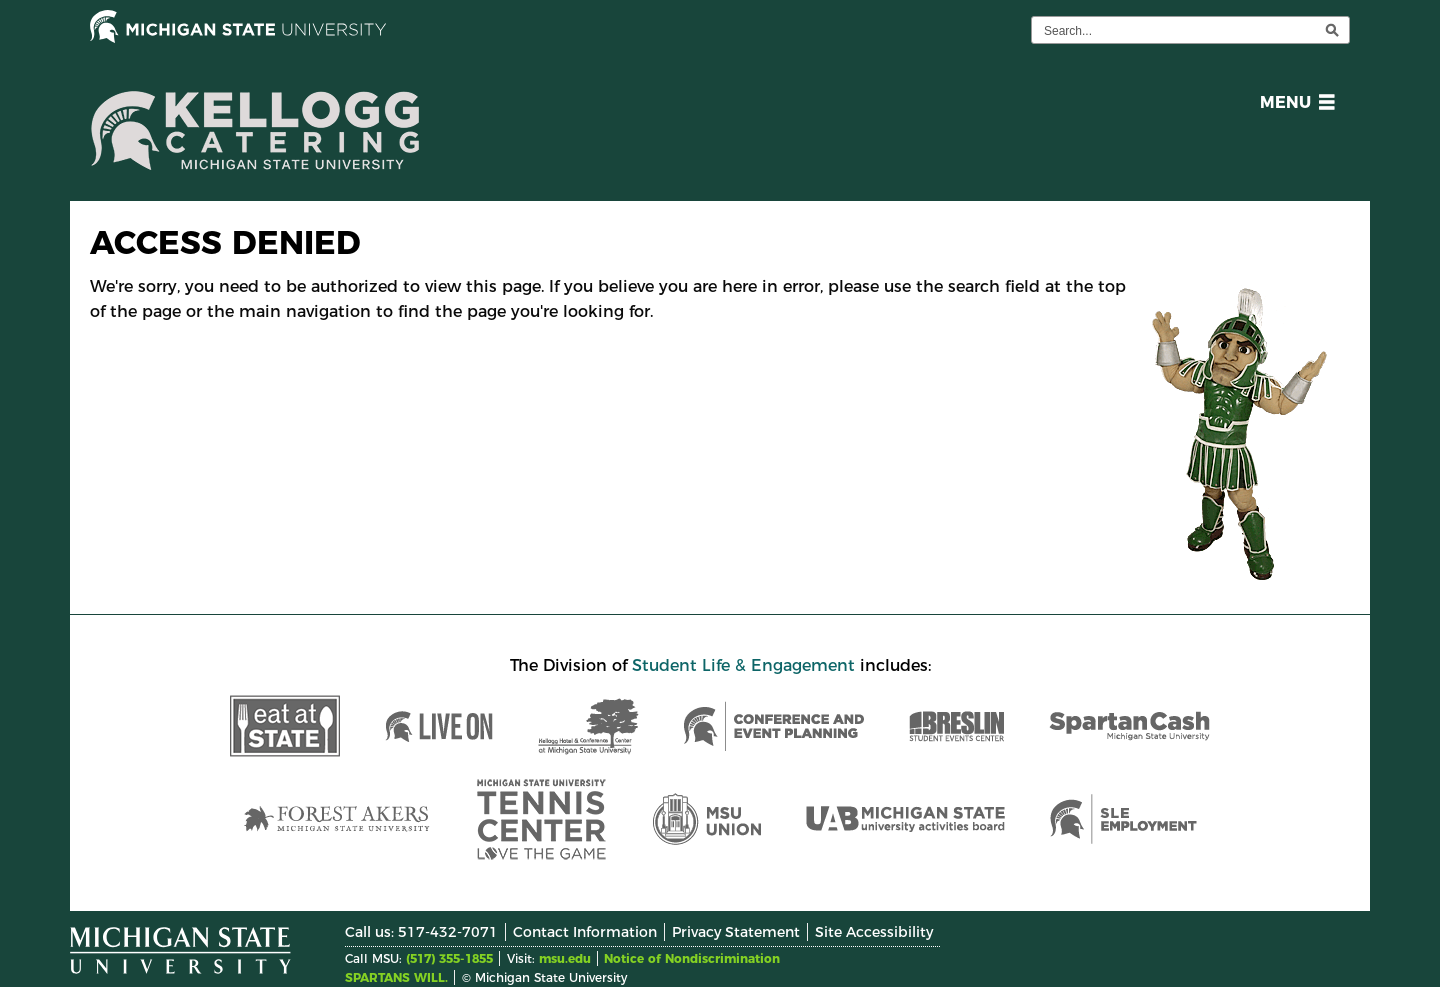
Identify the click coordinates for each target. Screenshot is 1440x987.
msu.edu (565, 958)
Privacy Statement (736, 932)
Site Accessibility (874, 932)
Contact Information (585, 932)
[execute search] (1332, 30)
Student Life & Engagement (743, 665)
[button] (1293, 105)
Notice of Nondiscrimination (692, 958)
